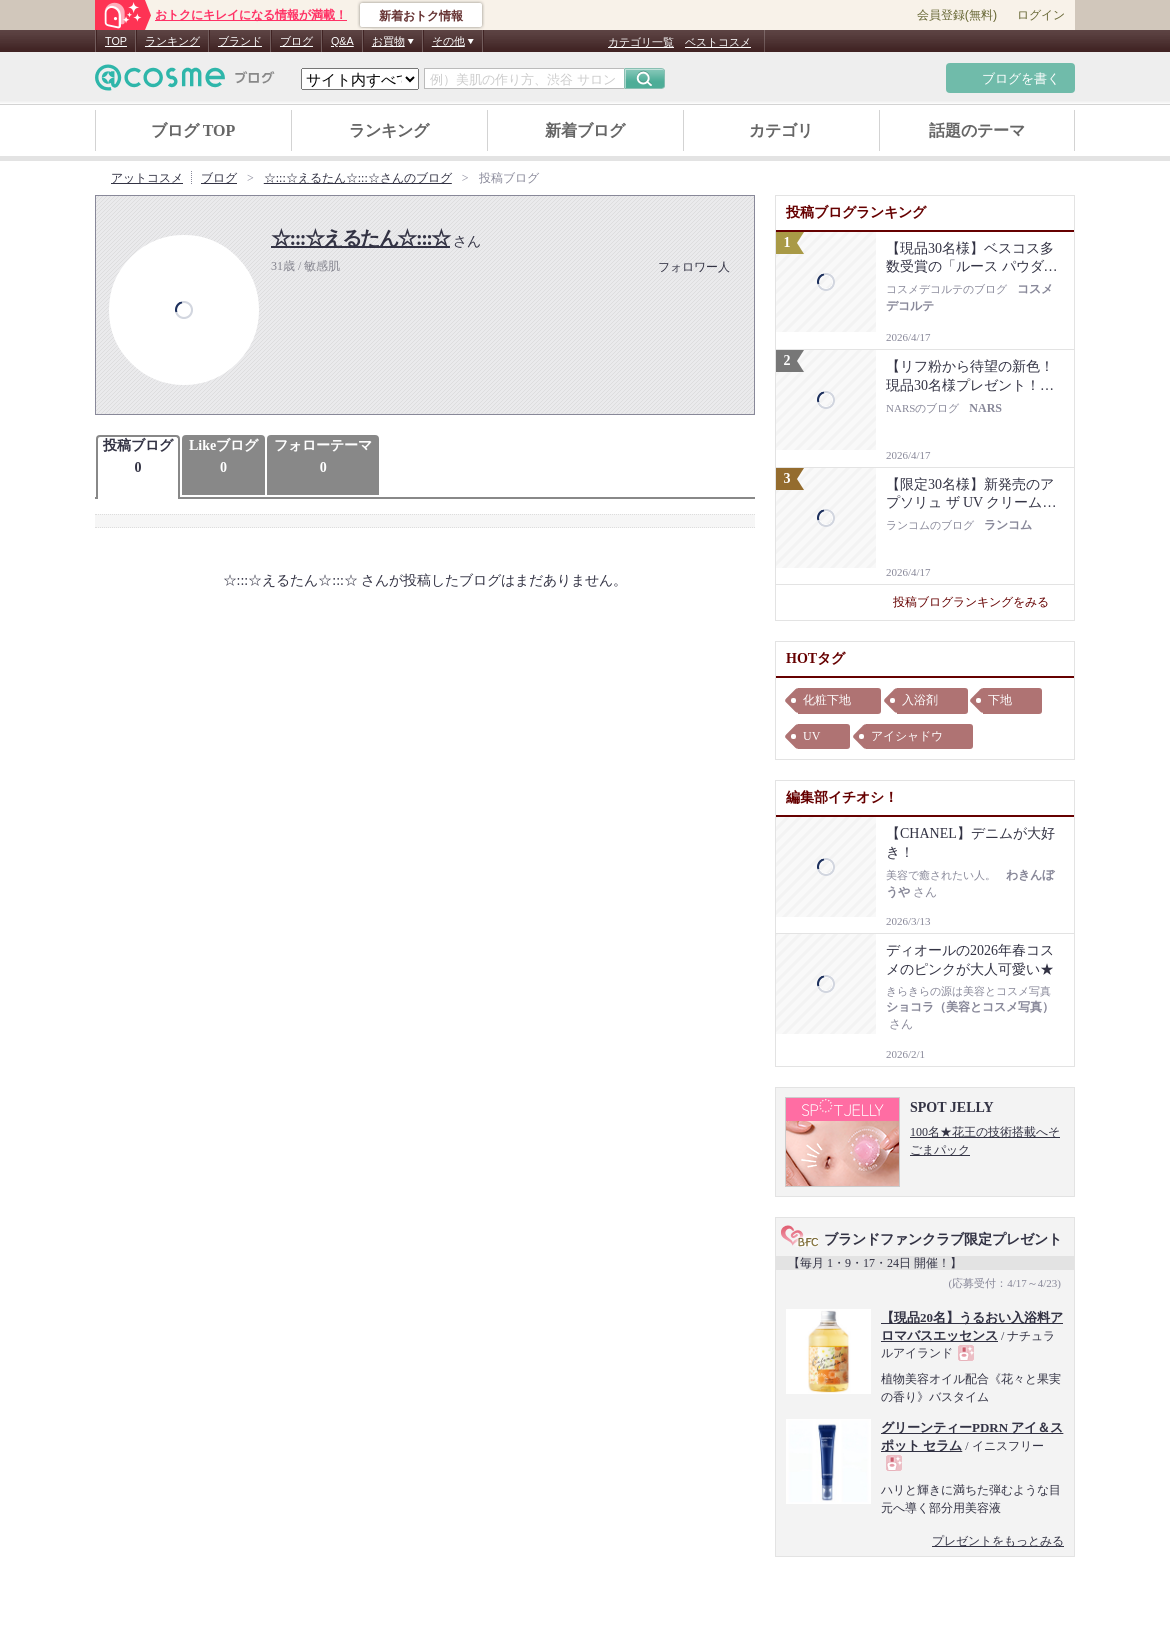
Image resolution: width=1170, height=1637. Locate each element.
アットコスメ (147, 178)
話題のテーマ (977, 130)
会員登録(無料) (957, 15)
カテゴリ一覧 (641, 42)
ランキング (172, 41)
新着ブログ (585, 130)
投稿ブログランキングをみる (978, 602)
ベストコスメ (718, 42)
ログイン (1041, 15)
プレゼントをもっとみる (998, 1541)
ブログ (296, 41)
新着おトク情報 (421, 16)
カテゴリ (781, 130)
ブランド (240, 41)
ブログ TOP (193, 130)
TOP (116, 41)
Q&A (342, 41)
